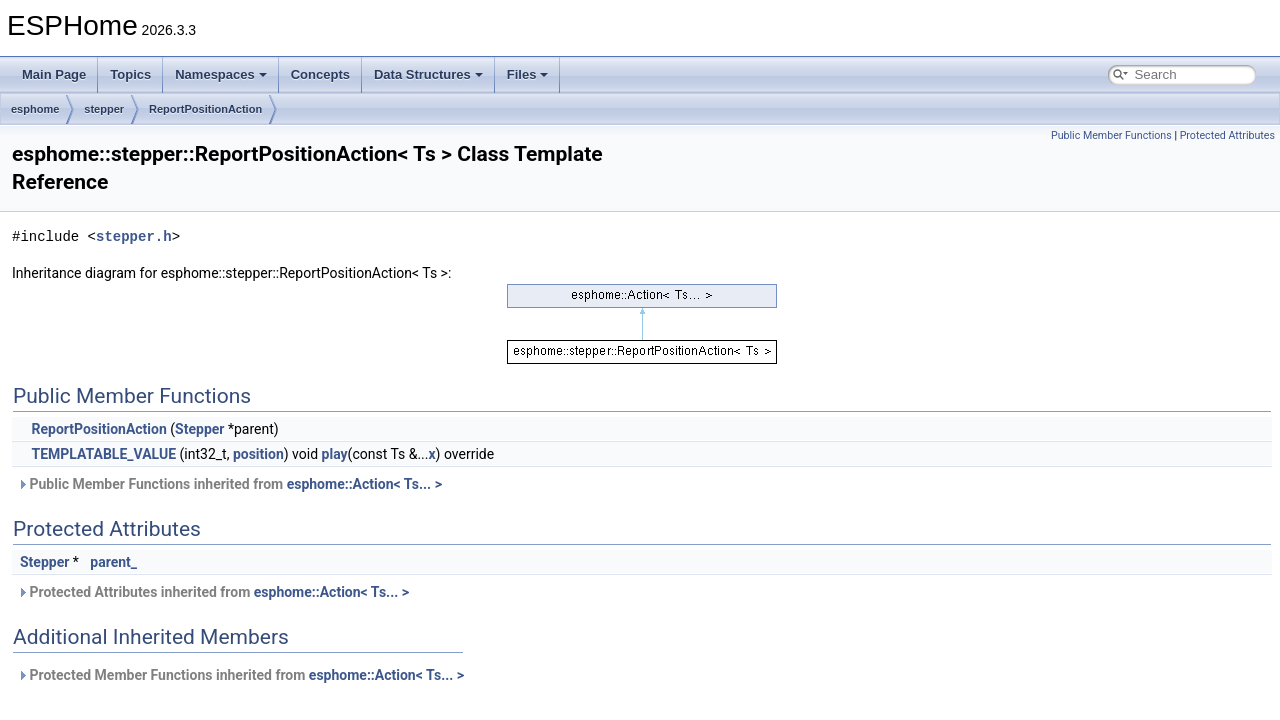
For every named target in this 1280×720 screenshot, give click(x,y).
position (258, 454)
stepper (104, 109)
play (335, 454)
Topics (130, 74)
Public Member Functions (1111, 135)
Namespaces (221, 74)
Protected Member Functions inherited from (240, 675)
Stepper (199, 429)
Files (528, 74)
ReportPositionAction (205, 109)
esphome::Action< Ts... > (364, 484)
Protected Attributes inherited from (213, 592)
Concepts (320, 74)
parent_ (113, 562)
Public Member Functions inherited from (229, 484)
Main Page (54, 74)
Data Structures (428, 74)
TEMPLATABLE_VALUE (103, 454)
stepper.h (134, 236)
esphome (35, 109)
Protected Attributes (1227, 135)
